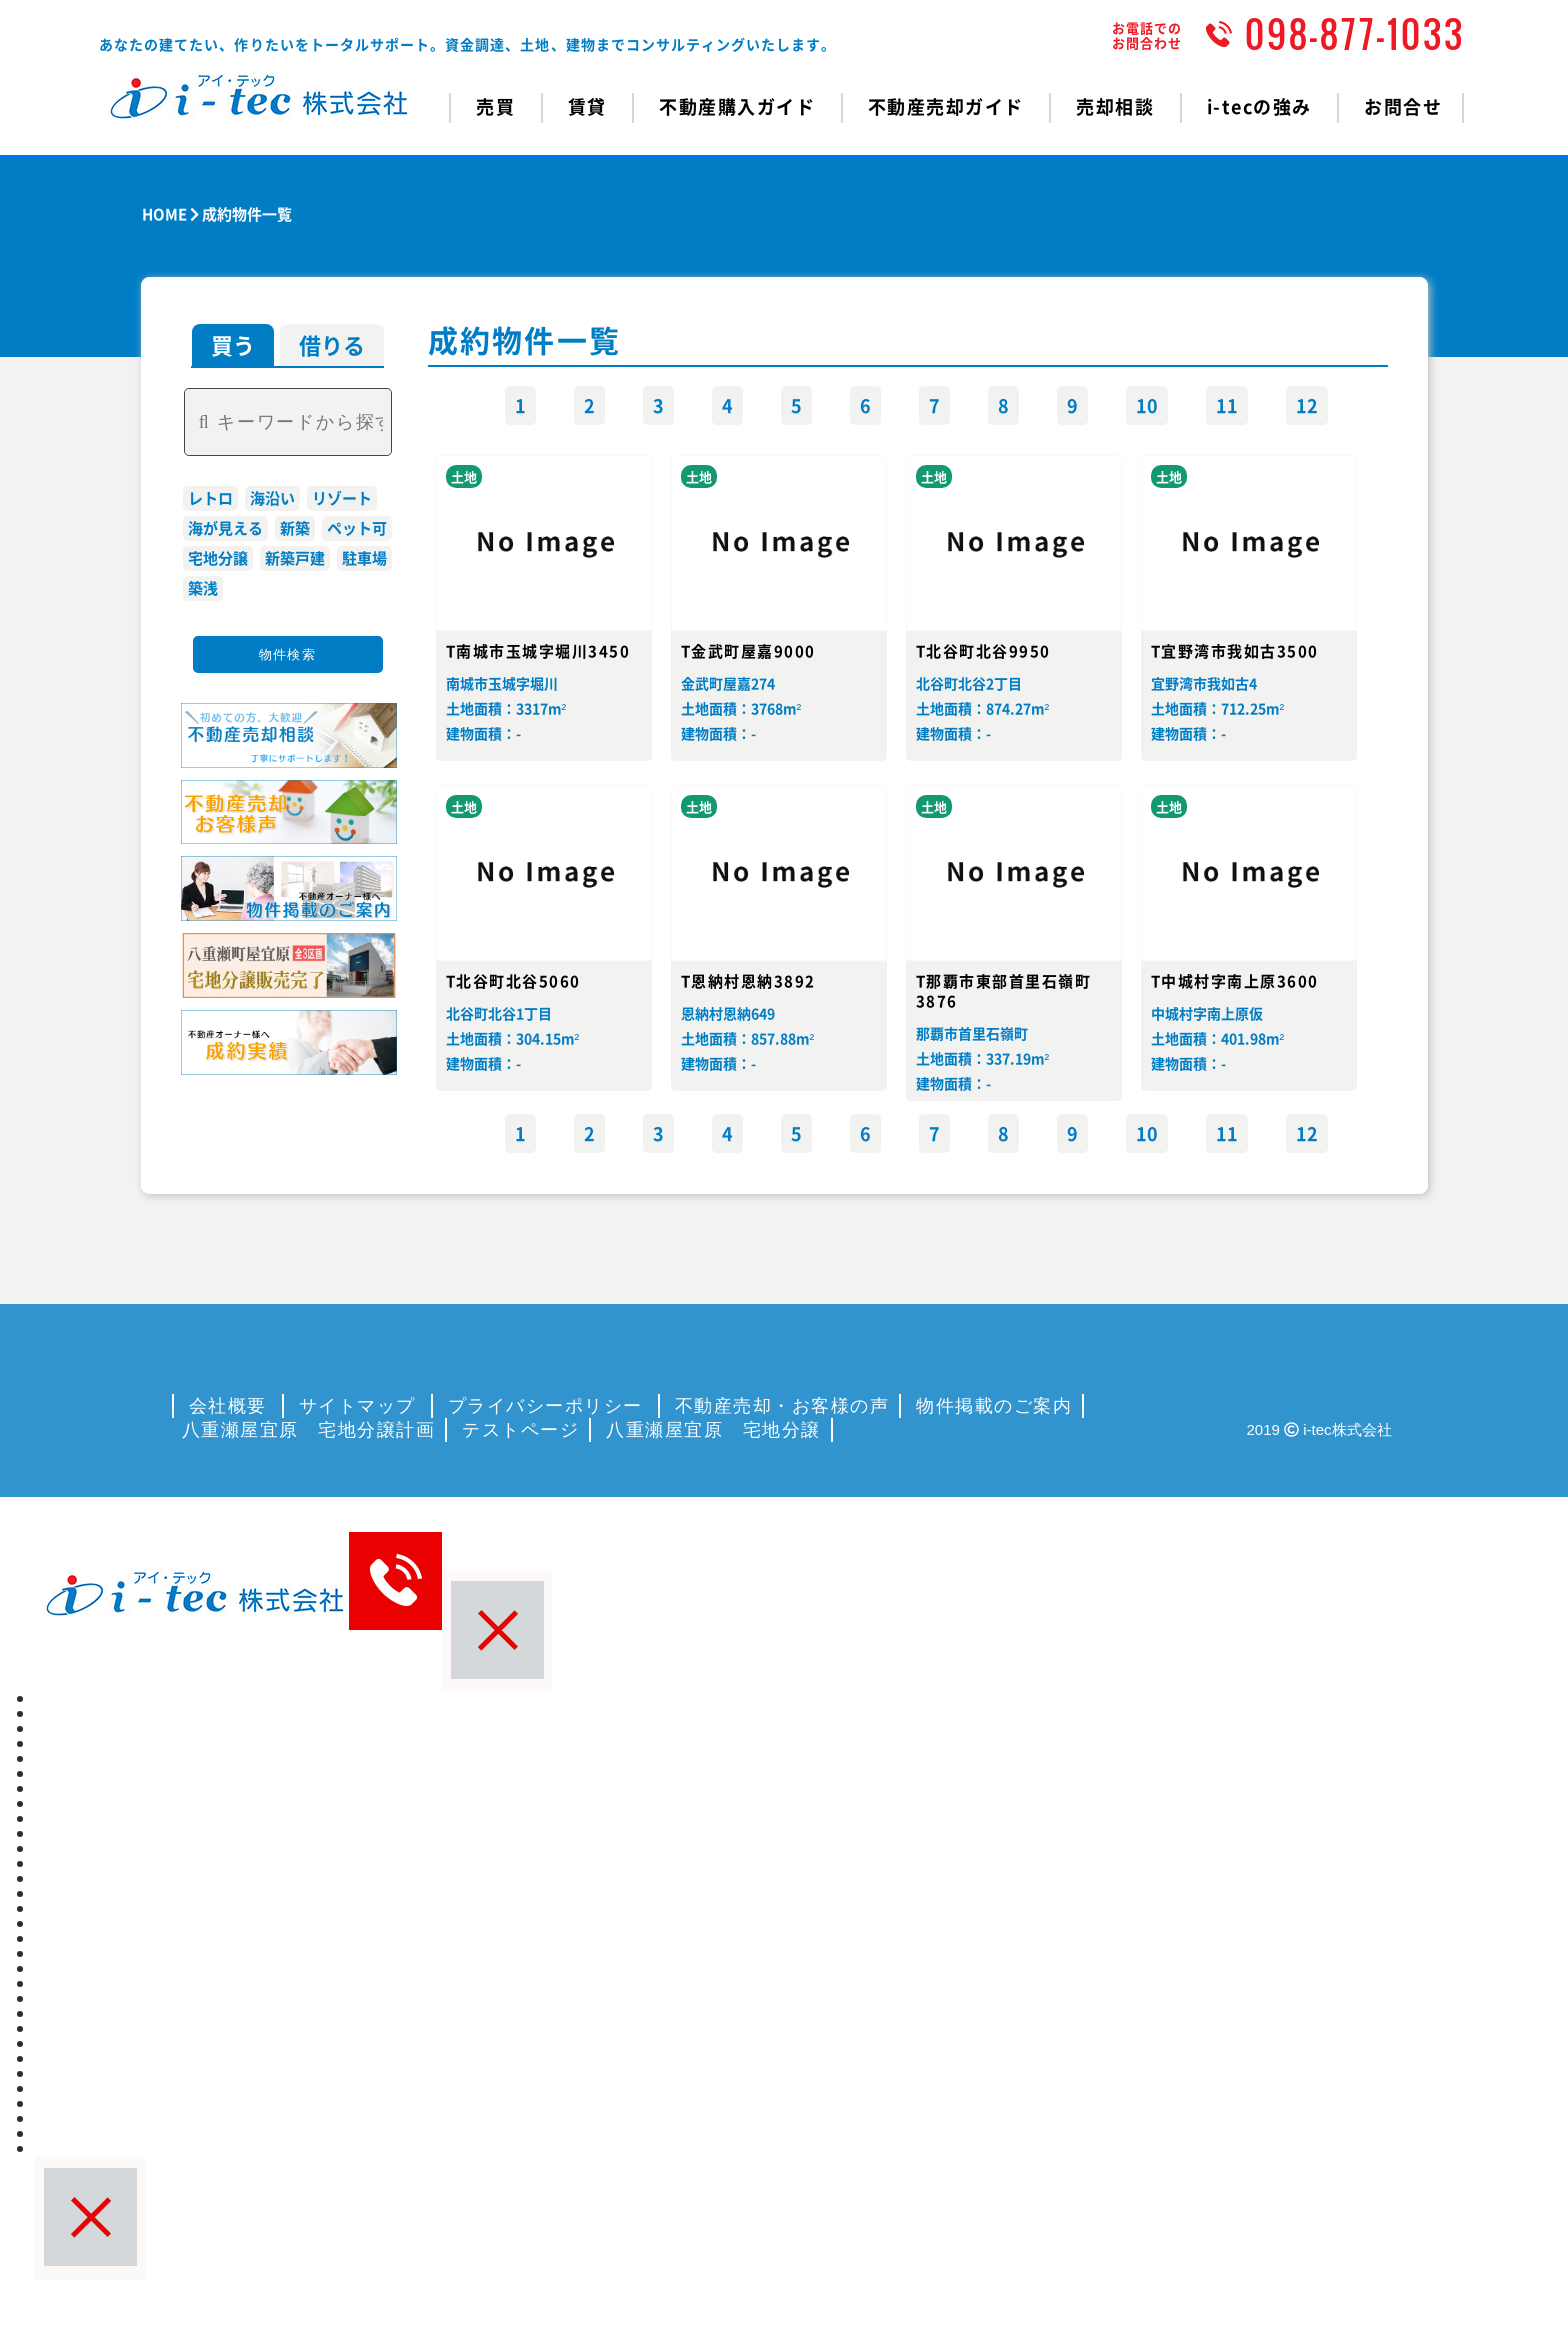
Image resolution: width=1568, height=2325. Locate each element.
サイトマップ (357, 1406)
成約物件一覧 (247, 214)
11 (1227, 405)
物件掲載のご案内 (994, 1406)
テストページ (520, 1430)
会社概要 (228, 1406)
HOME (164, 214)
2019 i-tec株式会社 (1319, 1429)
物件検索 (287, 654)
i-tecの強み (1259, 106)
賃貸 (50, 1743)
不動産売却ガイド (946, 106)
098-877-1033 (1355, 34)
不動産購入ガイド (737, 106)
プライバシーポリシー (545, 1406)
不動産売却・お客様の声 (782, 1406)
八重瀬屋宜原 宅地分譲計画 (309, 1430)
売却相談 (1115, 106)
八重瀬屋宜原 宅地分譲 (713, 1430)
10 (1147, 405)
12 (1307, 405)
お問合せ (1403, 106)
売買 (50, 1713)
